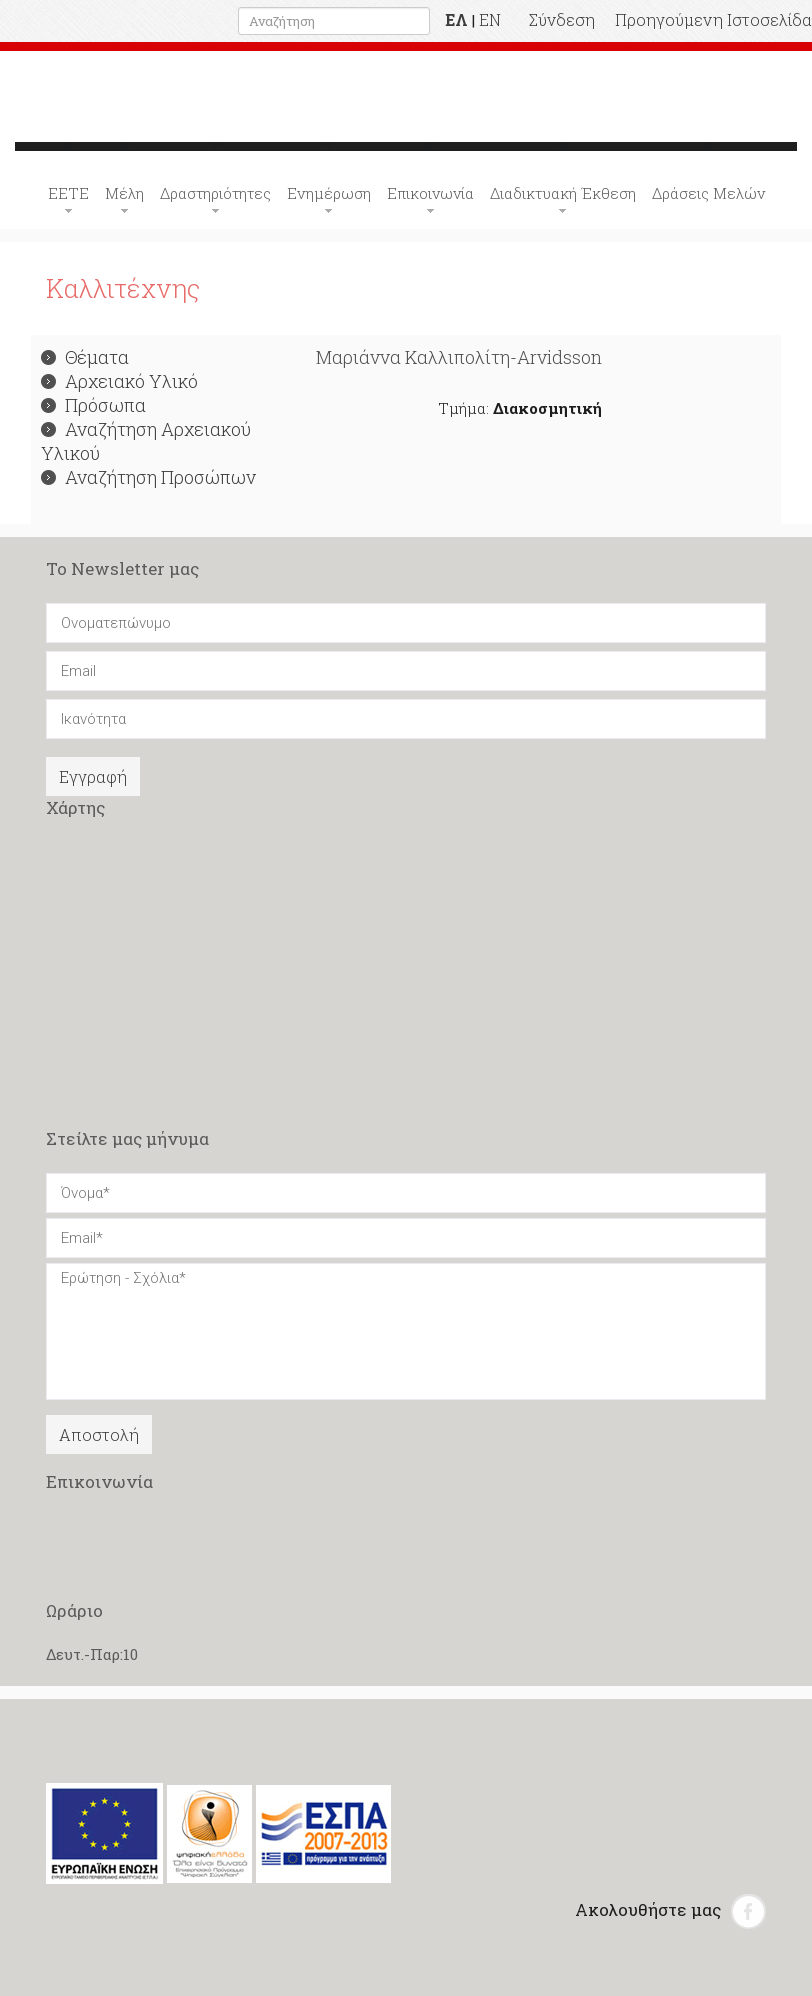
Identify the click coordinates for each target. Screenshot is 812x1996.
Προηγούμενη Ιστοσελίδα (713, 19)
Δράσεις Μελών (708, 193)
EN (490, 19)
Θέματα (85, 357)
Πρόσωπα (93, 405)
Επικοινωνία (430, 193)
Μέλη (124, 193)
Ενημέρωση (329, 193)
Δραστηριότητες (215, 193)
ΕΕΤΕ (68, 193)
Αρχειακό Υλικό (119, 381)
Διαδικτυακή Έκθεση (563, 193)
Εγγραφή (93, 776)
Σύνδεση (562, 19)
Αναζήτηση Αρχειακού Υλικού (146, 441)
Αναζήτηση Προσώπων (148, 477)
